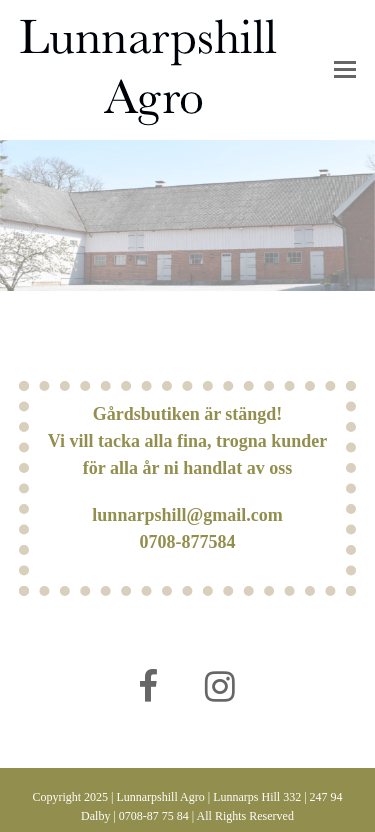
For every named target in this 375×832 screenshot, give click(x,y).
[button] (345, 70)
